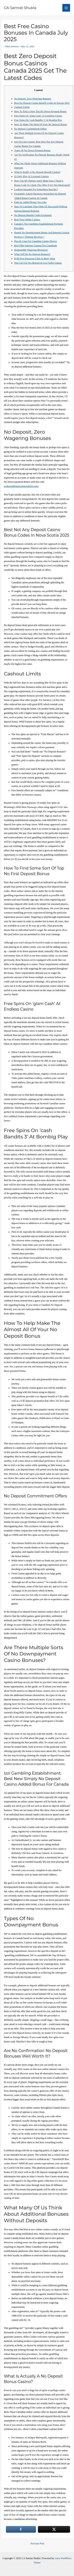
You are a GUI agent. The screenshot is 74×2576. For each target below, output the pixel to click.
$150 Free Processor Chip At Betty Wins (34, 258)
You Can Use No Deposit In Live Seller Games (38, 262)
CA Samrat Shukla (20, 8)
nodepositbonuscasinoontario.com (21, 486)
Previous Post (37, 2543)
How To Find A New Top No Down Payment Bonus (40, 111)
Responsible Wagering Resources (31, 250)
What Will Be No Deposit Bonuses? (32, 254)
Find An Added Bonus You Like (30, 202)
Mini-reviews (12, 46)
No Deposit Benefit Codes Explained (33, 215)
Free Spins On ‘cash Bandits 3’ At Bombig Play (38, 120)
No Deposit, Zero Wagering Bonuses (32, 98)
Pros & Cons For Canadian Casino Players (35, 241)
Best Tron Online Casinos (27, 219)
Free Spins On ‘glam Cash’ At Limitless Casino (38, 115)
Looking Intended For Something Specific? (36, 189)
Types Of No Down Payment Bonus (32, 150)
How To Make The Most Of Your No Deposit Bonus (40, 124)
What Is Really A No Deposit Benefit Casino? (37, 172)
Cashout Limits (22, 107)
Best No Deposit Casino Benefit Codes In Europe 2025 (42, 103)
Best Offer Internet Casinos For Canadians (35, 245)
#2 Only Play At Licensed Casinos (31, 176)
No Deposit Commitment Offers (30, 128)
